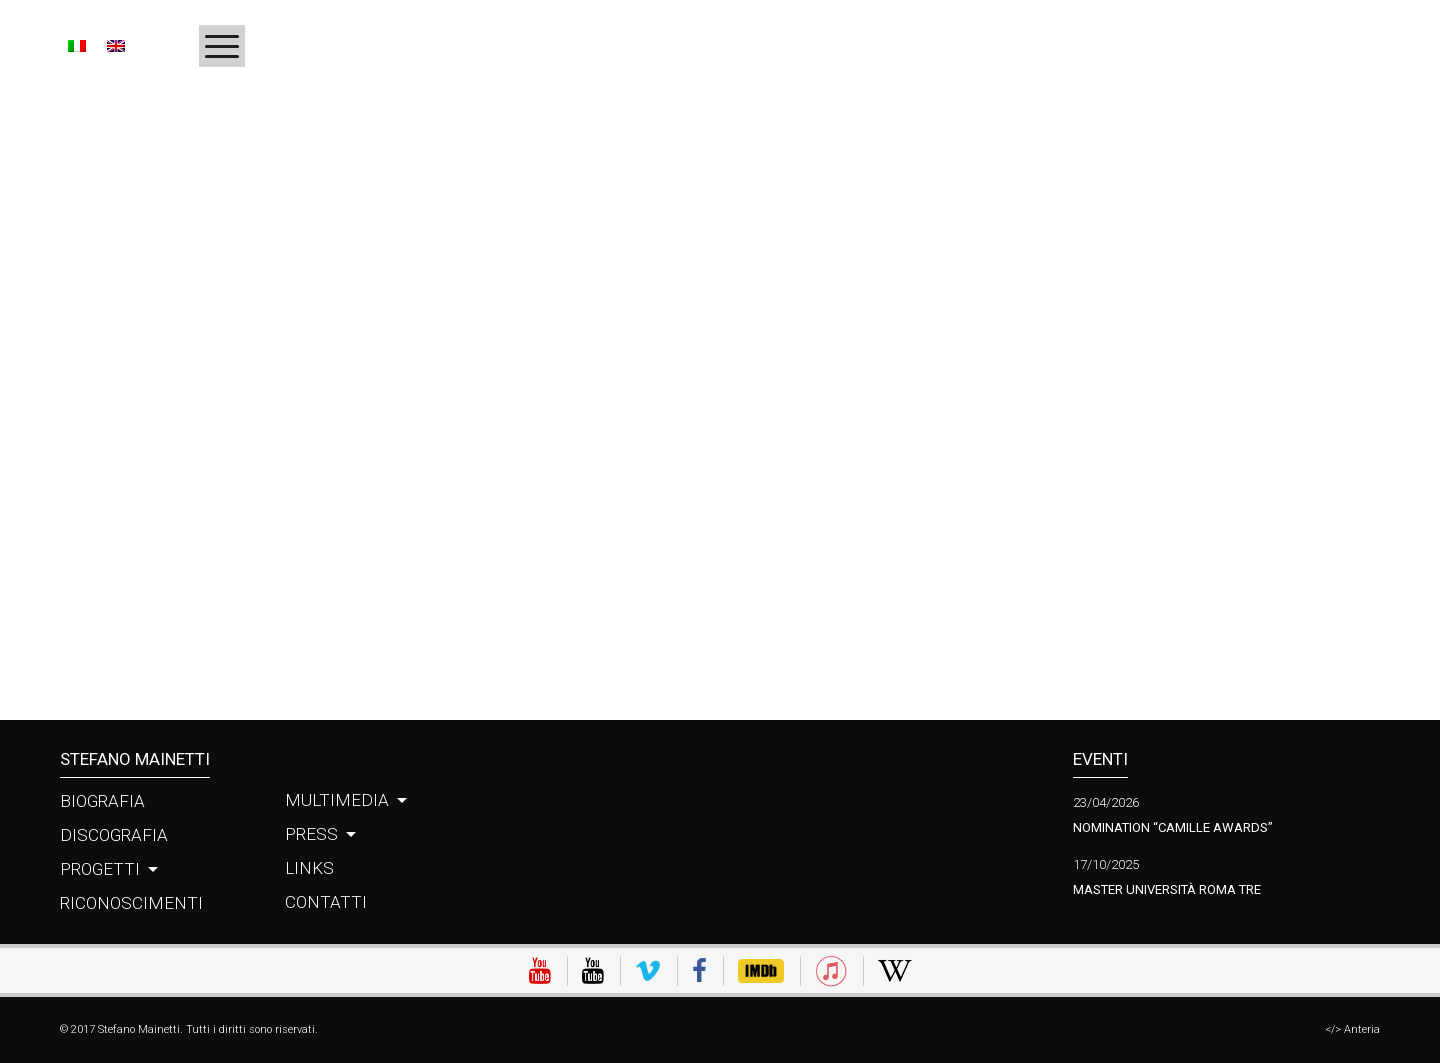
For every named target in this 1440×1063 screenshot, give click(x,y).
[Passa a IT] (82, 45)
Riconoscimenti (131, 903)
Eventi (1100, 759)
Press (311, 834)
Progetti (100, 869)
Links (309, 868)
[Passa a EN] (115, 45)
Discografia (114, 835)
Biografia (102, 801)
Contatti (326, 902)
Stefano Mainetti (135, 759)
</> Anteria (1352, 1029)
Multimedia (337, 800)
